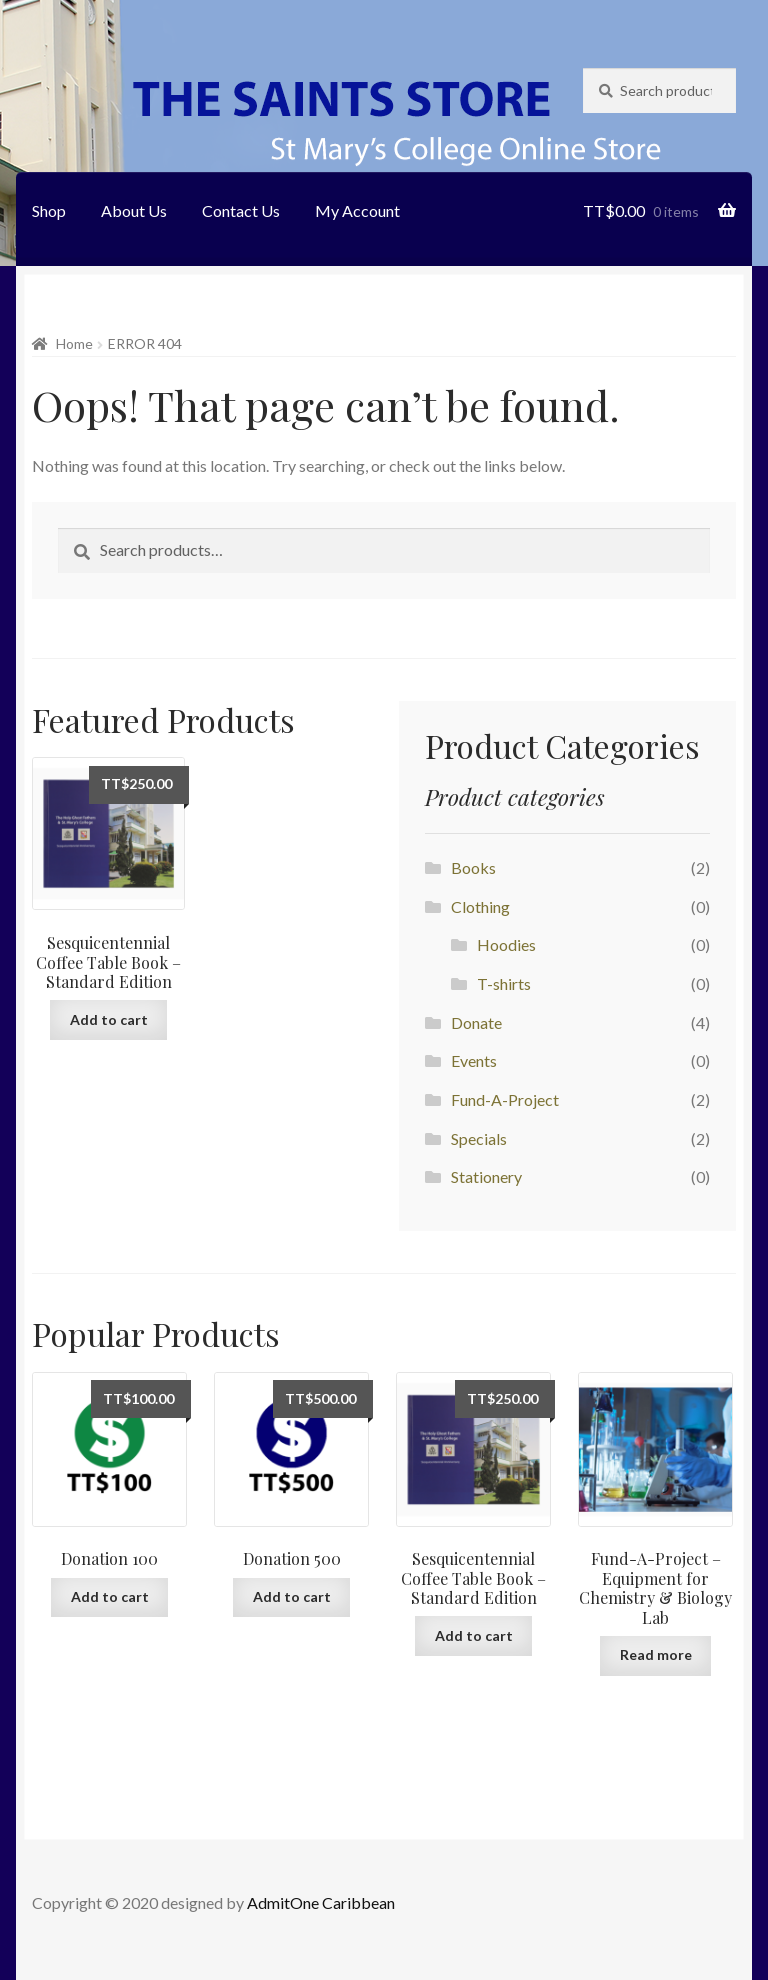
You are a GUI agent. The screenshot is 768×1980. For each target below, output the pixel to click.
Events (474, 1060)
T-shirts (504, 983)
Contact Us (241, 210)
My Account (357, 210)
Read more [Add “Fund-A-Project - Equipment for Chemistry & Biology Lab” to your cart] (656, 1654)
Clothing (480, 906)
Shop (49, 210)
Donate (476, 1022)
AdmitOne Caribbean (321, 1902)
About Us (134, 210)
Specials (479, 1138)
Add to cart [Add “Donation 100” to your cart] (110, 1596)
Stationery (486, 1176)
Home (74, 343)
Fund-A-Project (505, 1099)
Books (473, 867)
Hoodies (506, 944)
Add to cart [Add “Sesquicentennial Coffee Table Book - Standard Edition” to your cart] (109, 1019)
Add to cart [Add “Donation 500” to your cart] (292, 1596)
